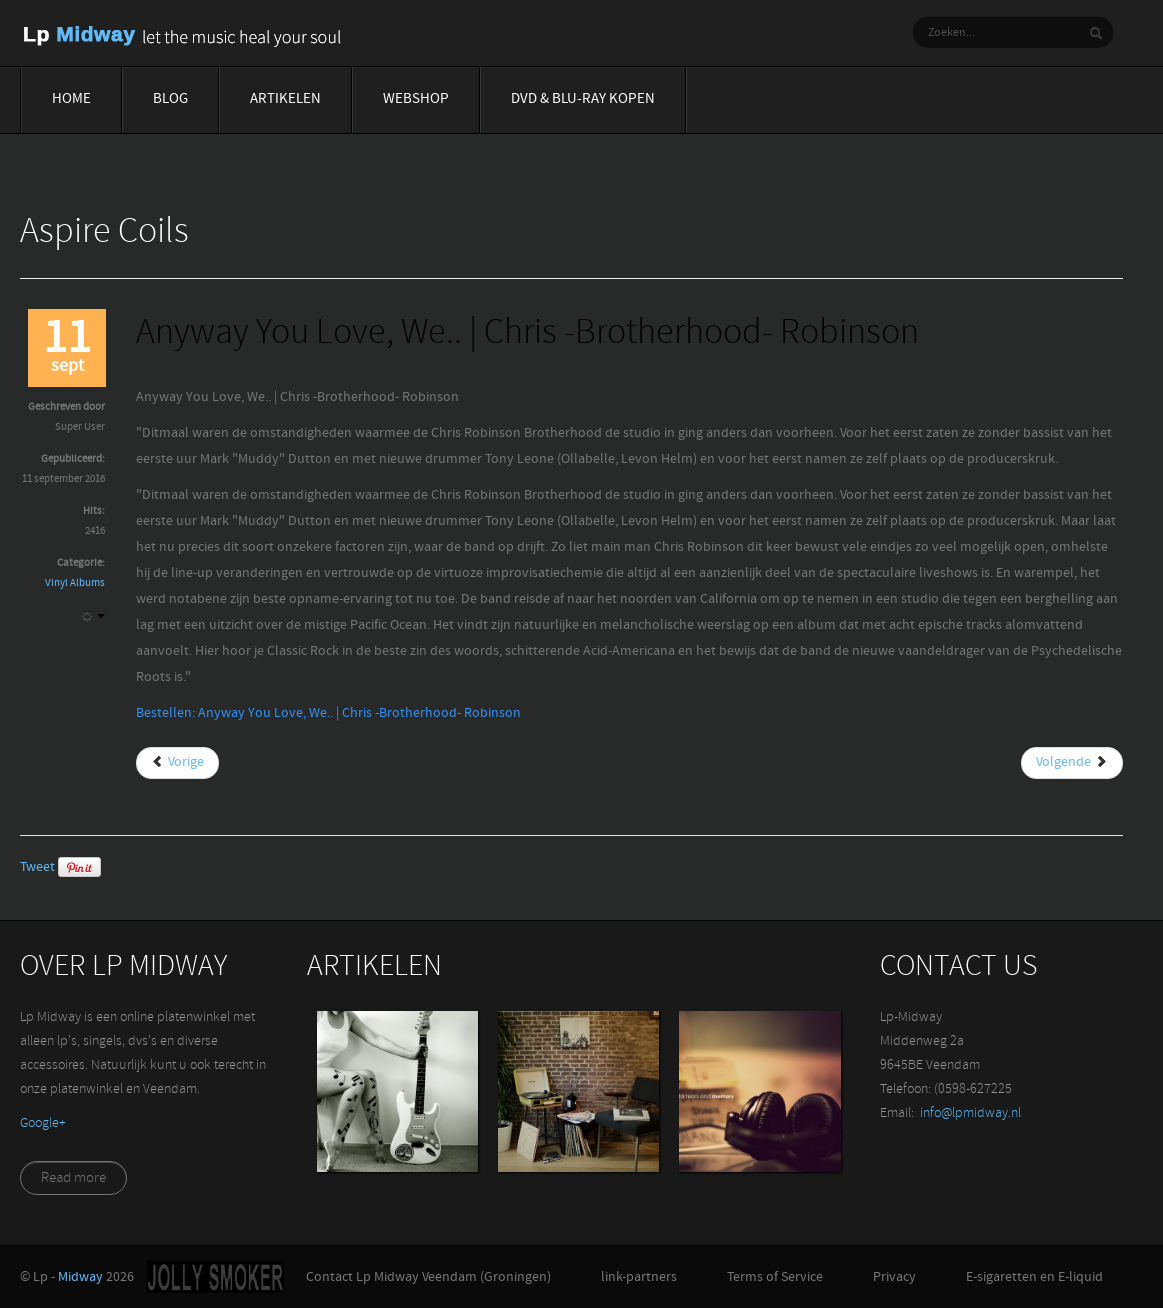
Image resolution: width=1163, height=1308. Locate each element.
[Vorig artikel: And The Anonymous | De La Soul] (177, 763)
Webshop (416, 99)
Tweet (37, 867)
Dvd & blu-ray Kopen (583, 99)
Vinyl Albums (75, 583)
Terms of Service (775, 1277)
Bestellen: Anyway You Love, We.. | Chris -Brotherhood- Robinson (328, 713)
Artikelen (285, 99)
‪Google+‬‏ (43, 1123)
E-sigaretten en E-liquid (1034, 1277)
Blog (170, 99)
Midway (80, 1277)
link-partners (639, 1277)
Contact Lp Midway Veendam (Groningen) (428, 1277)
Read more (73, 1178)
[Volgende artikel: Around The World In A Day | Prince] (1072, 763)
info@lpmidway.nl (970, 1113)
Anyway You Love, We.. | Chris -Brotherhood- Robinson (527, 334)
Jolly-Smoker (215, 1277)
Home (71, 99)
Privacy (894, 1277)
